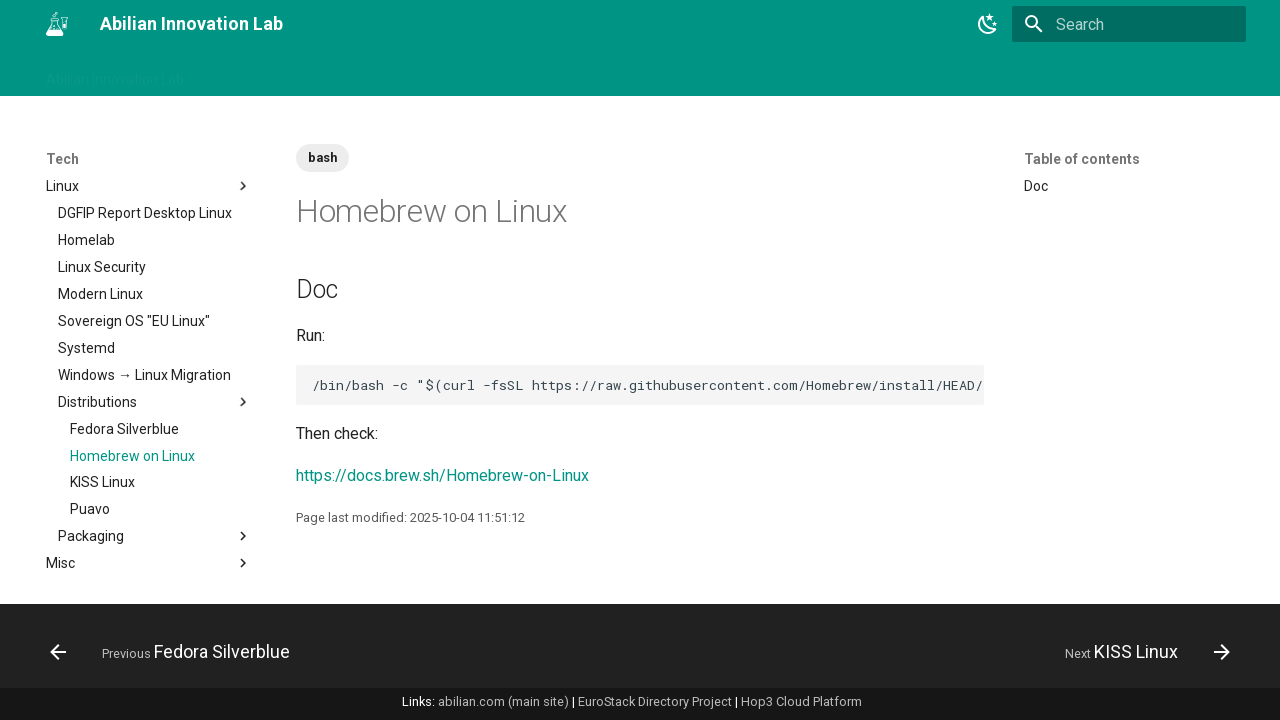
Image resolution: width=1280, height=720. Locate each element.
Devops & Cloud (149, 447)
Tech (537, 73)
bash (322, 157)
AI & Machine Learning (149, 213)
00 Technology (92, 186)
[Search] (1129, 24)
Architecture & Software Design (149, 276)
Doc (1036, 186)
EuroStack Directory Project (655, 701)
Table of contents (1082, 159)
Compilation (149, 366)
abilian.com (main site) (503, 701)
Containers (149, 393)
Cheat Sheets (149, 312)
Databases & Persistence (149, 420)
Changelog (244, 73)
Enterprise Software (149, 527)
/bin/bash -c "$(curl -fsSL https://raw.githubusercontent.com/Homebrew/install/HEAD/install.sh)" (648, 385)
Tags (319, 73)
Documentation (149, 474)
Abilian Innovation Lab (115, 73)
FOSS (149, 554)
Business (389, 73)
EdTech (149, 501)
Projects (470, 73)
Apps (149, 240)
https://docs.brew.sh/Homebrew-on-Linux (442, 475)
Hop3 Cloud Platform (801, 701)
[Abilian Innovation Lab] (57, 24)
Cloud (149, 339)
